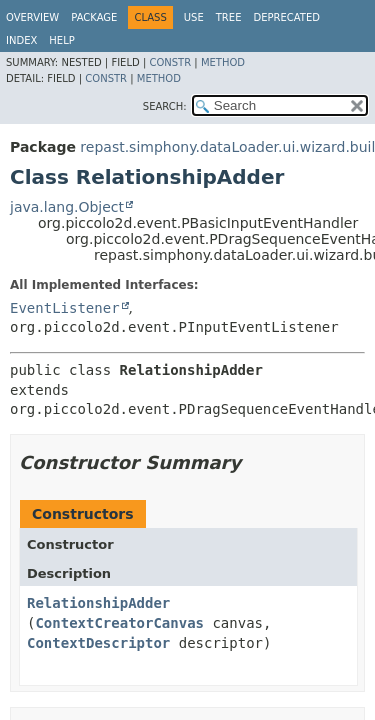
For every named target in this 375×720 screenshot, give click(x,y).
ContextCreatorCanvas (119, 623)
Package (94, 17)
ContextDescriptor (98, 643)
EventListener (65, 308)
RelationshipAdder (98, 603)
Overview (32, 17)
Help (61, 40)
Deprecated (286, 17)
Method (223, 62)
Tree (229, 17)
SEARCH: (165, 106)
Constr (170, 62)
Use (194, 17)
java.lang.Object (67, 207)
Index (21, 40)
